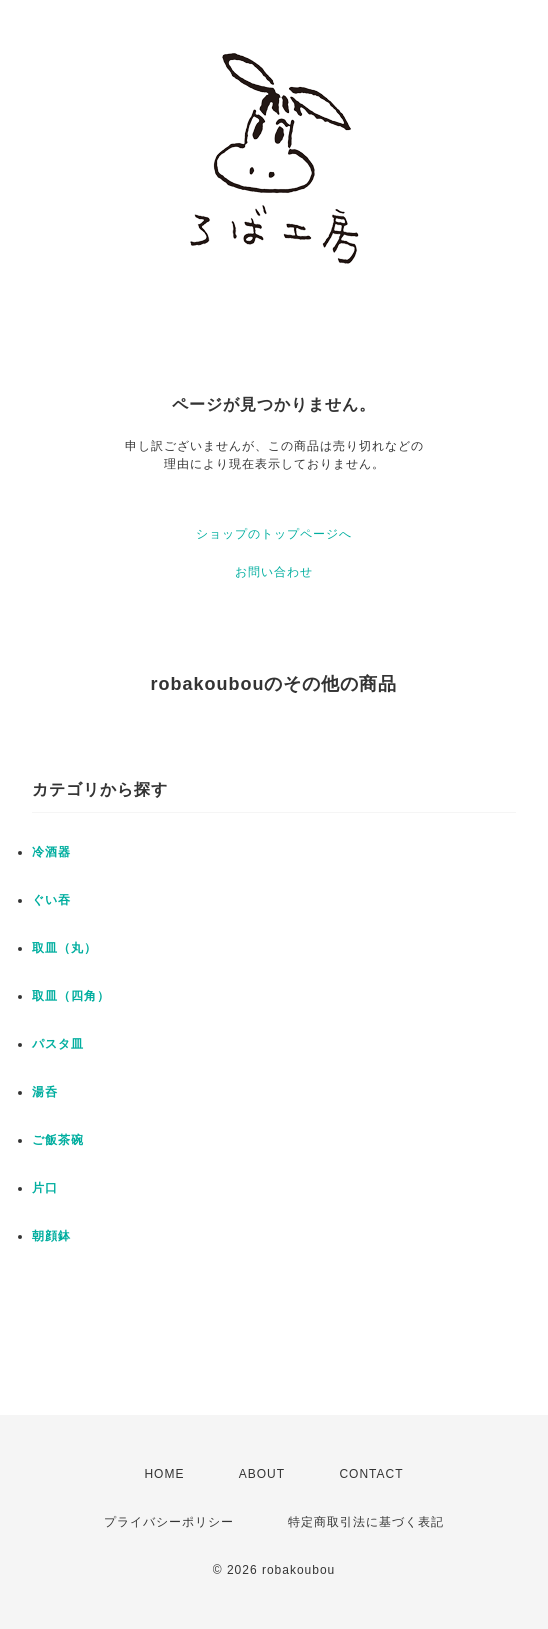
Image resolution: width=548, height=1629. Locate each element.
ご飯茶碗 (58, 1140)
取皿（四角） (71, 996)
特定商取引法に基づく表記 (366, 1522)
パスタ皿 (58, 1044)
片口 (45, 1188)
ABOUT (262, 1474)
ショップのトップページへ (274, 534)
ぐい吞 (51, 900)
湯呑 (45, 1092)
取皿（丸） (64, 948)
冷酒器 (51, 852)
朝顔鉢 (51, 1236)
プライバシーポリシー (169, 1522)
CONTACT (371, 1474)
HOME (164, 1474)
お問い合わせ (274, 572)
